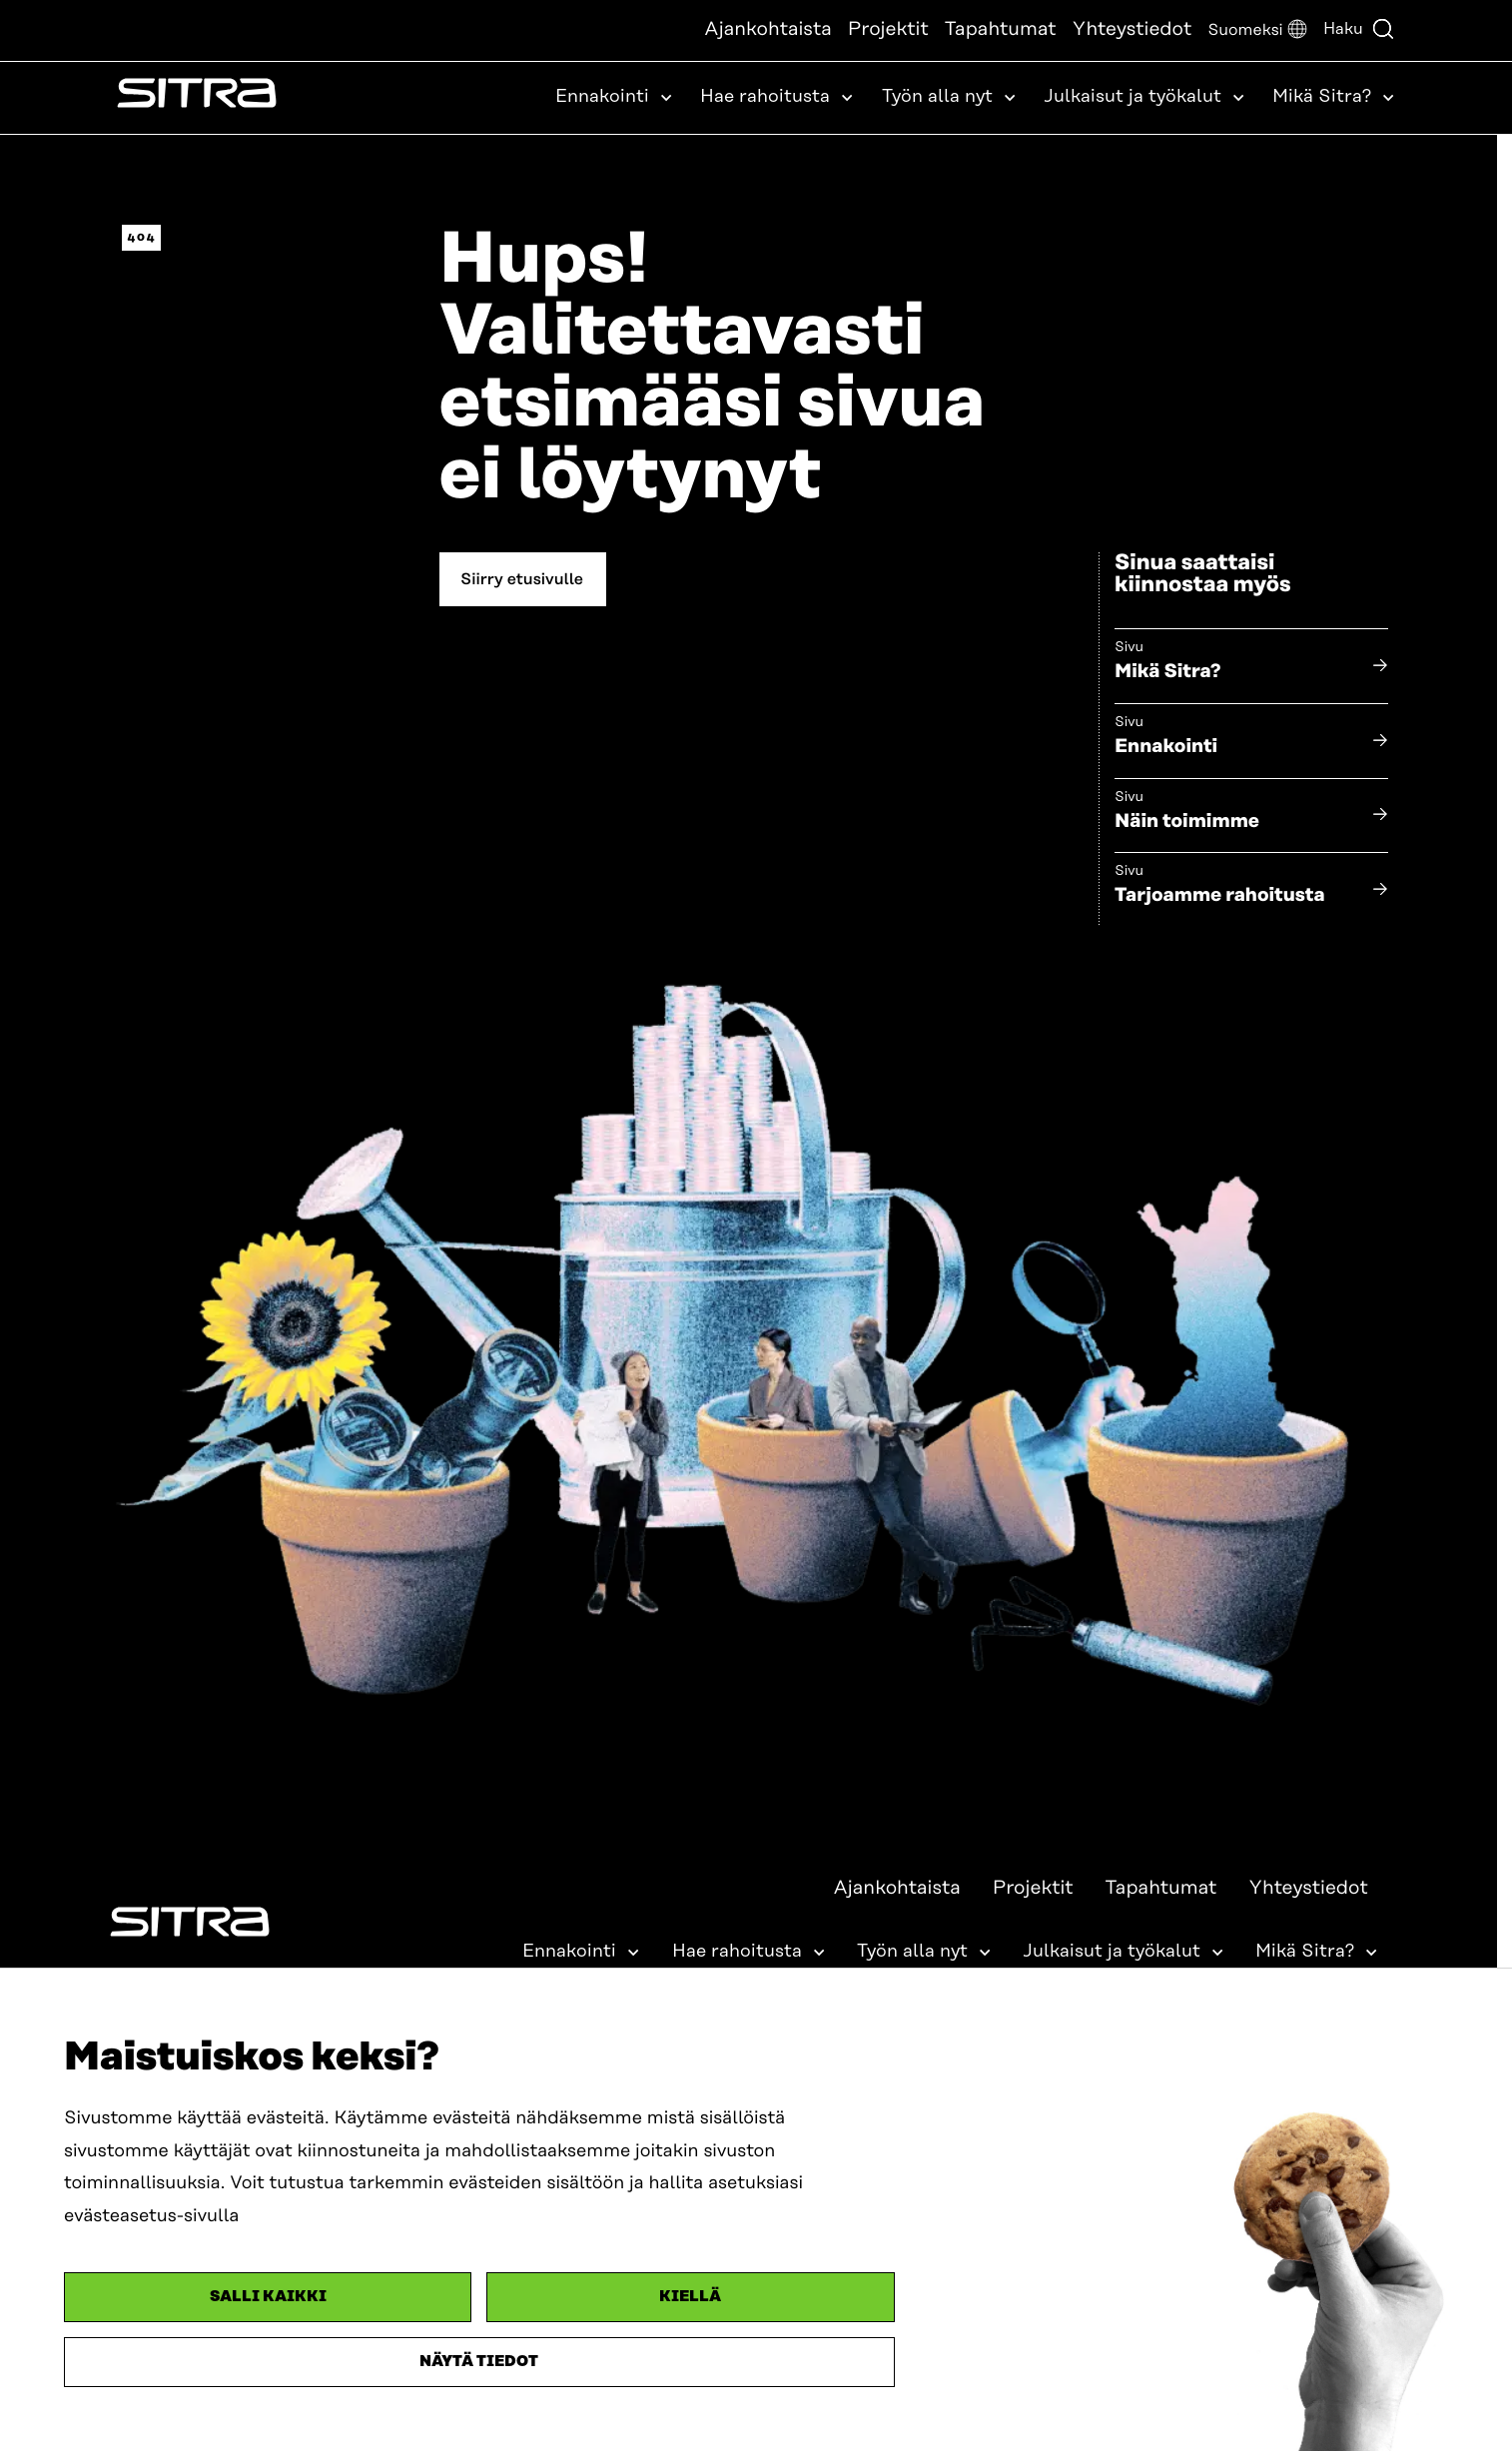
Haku (1359, 29)
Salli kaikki (268, 2296)
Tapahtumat (1001, 29)
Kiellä (690, 2296)
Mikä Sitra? (1168, 671)
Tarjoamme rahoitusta (1220, 895)
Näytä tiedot (478, 2361)
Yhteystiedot (1132, 29)
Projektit (888, 29)
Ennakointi (1166, 746)
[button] (1257, 30)
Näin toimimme (1187, 821)
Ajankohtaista (768, 29)
